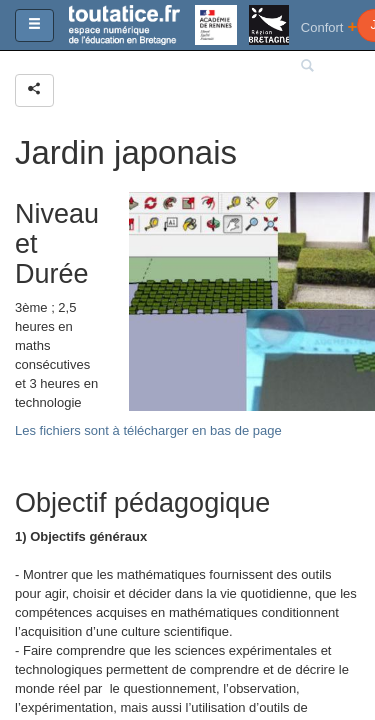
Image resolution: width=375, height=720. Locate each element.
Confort (329, 26)
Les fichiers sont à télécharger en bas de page (148, 430)
